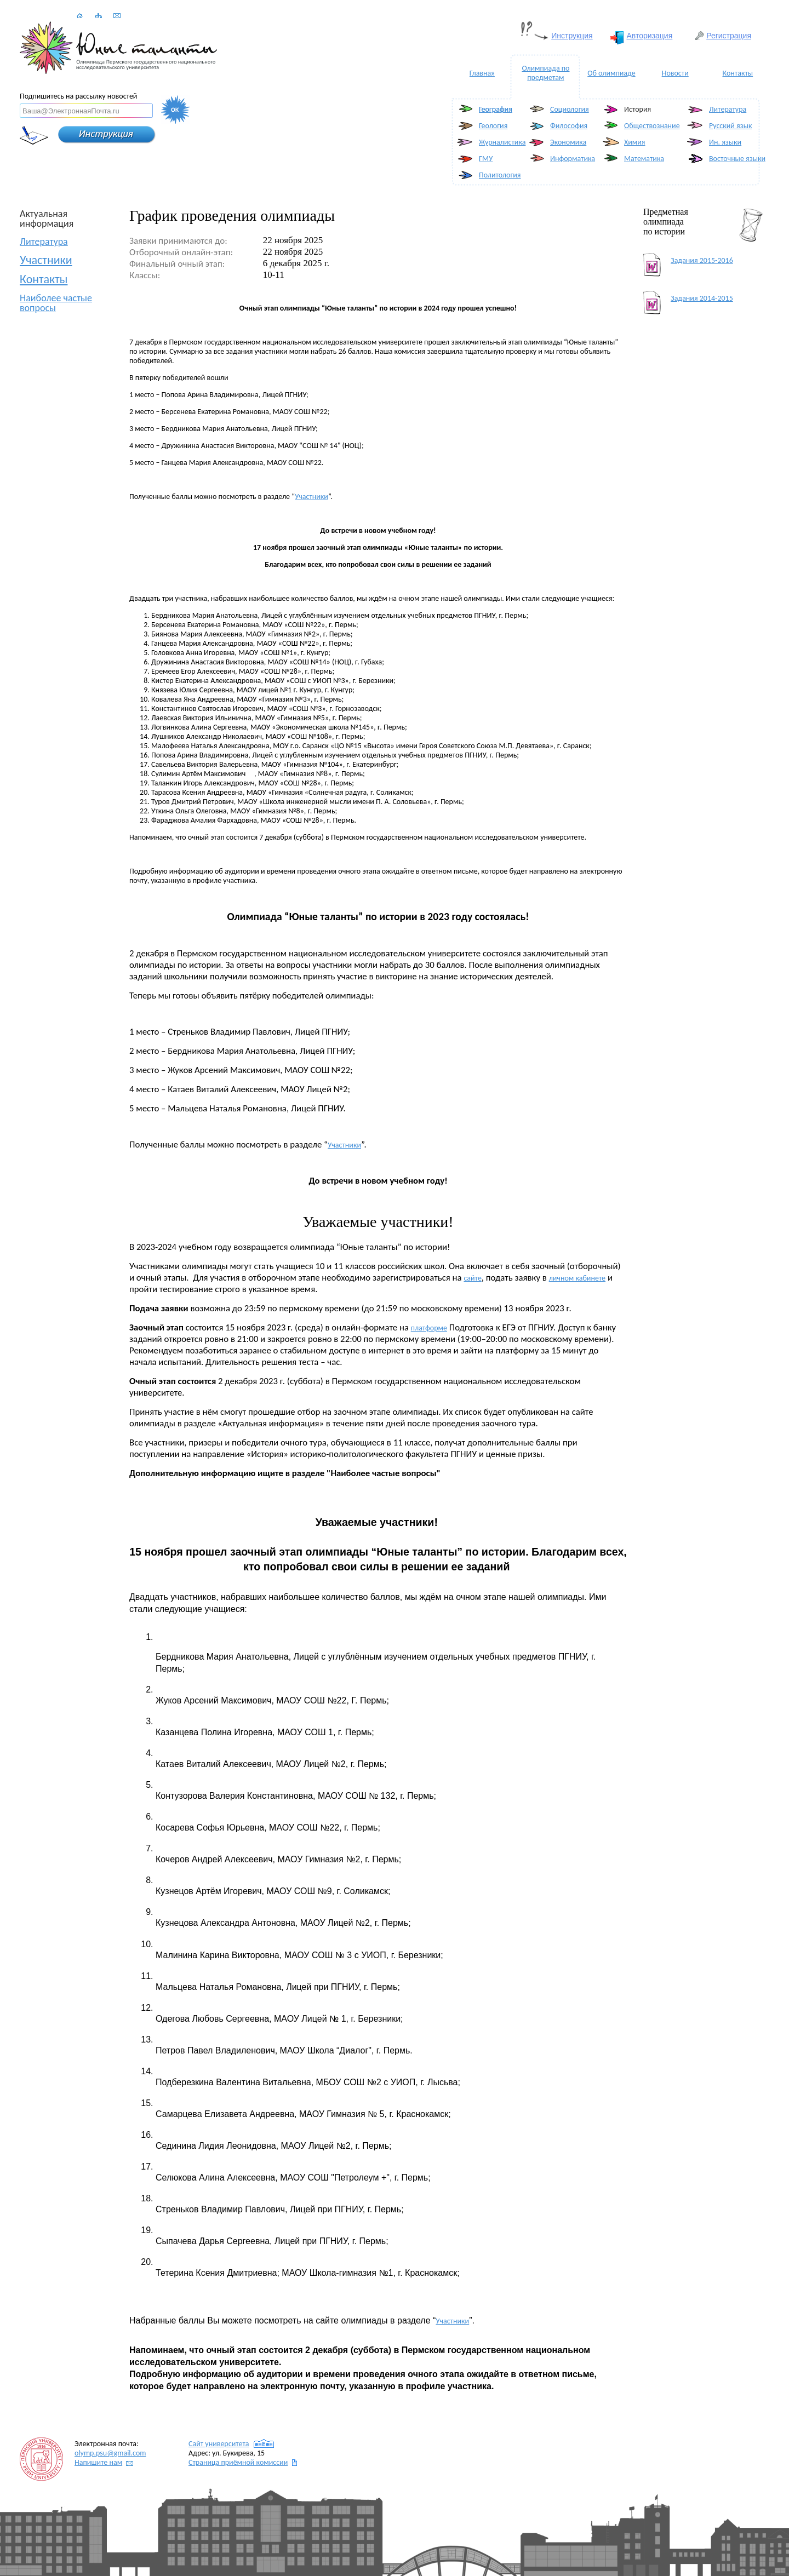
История (637, 109)
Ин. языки (725, 142)
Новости (675, 73)
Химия (634, 142)
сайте (472, 1278)
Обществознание (652, 125)
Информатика (572, 158)
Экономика (568, 142)
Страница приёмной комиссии (238, 2462)
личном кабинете (577, 1278)
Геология (493, 125)
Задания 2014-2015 (702, 298)
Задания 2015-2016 (702, 260)
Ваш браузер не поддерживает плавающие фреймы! (394, 32)
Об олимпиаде (611, 73)
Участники (46, 260)
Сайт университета (218, 2443)
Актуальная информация (46, 218)
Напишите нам (98, 2462)
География (495, 109)
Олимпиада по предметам (545, 73)
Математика (644, 158)
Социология (569, 109)
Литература (727, 109)
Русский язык (730, 125)
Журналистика (502, 142)
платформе (429, 1328)
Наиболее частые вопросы (56, 303)
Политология (500, 175)
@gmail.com (110, 2453)
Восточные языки (737, 158)
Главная (482, 73)
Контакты (738, 73)
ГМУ (486, 158)
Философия (568, 125)
